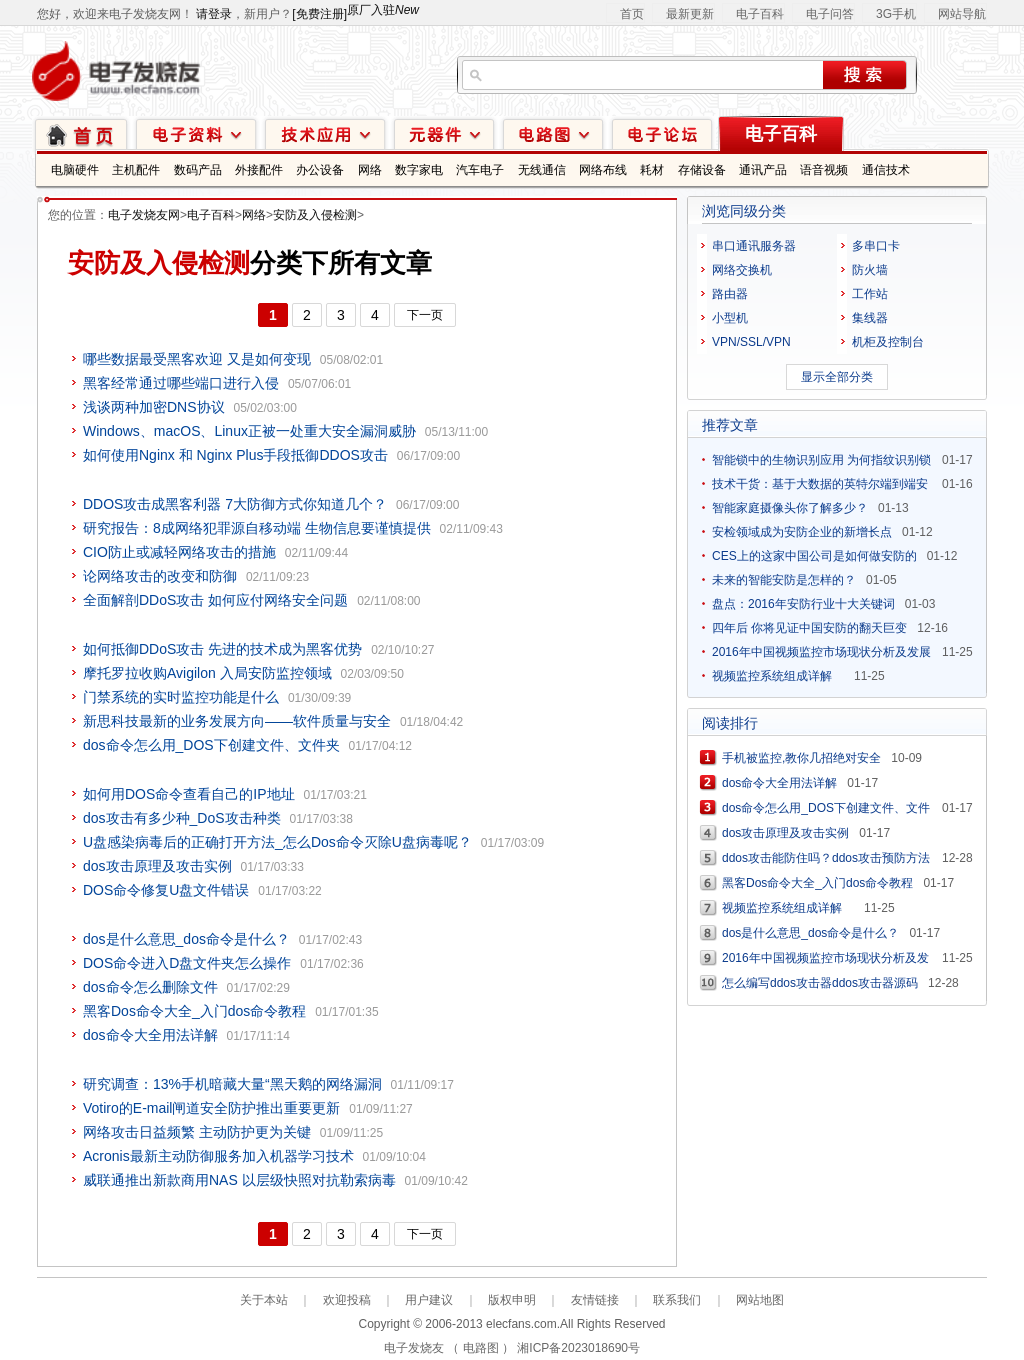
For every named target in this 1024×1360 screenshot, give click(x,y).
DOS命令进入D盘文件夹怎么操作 (187, 963)
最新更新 (690, 14)
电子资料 (196, 133)
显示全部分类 (837, 377)
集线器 (870, 318)
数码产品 (198, 170)
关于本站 (264, 1300)
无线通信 (542, 170)
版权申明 (512, 1300)
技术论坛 (662, 133)
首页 (632, 14)
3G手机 (896, 14)
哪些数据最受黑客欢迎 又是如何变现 (197, 359)
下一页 (425, 315)
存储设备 (702, 170)
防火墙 (870, 270)
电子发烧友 (414, 1348)
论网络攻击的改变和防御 (160, 576)
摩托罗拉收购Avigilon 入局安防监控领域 (207, 673)
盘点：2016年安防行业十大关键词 (803, 604)
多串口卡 (876, 246)
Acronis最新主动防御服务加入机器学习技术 (218, 1156)
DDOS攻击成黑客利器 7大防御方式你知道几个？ (235, 504)
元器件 (444, 133)
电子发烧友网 (144, 215)
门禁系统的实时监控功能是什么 (181, 697)
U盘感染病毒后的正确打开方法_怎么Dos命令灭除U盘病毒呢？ (277, 842)
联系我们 (677, 1300)
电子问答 (830, 14)
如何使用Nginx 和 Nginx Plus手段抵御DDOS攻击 (235, 455)
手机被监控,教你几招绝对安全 (801, 758)
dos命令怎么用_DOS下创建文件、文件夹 (211, 745)
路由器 (730, 294)
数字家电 (419, 170)
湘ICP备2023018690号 (578, 1348)
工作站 (870, 294)
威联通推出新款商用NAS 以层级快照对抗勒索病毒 (239, 1180)
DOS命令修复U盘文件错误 (166, 890)
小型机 (730, 318)
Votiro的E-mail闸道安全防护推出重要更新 (211, 1108)
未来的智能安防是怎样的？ (784, 580)
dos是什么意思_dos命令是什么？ (186, 939)
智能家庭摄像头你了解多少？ (790, 508)
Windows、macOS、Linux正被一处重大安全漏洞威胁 (249, 431)
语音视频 (824, 170)
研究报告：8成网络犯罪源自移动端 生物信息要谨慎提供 (257, 528)
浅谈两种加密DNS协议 (154, 407)
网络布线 (603, 170)
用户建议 (429, 1300)
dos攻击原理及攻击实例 (157, 866)
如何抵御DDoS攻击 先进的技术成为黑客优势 (222, 649)
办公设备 (320, 170)
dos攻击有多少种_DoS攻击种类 (182, 818)
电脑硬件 (75, 170)
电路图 (553, 133)
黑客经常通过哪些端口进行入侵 (181, 383)
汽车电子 (480, 170)
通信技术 (886, 170)
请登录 (214, 14)
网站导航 (962, 14)
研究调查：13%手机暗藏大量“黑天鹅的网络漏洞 (232, 1084)
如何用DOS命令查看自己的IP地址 (189, 794)
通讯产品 (763, 170)
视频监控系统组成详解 (778, 676)
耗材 (652, 170)
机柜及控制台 (888, 342)
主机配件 (136, 170)
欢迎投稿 (347, 1300)
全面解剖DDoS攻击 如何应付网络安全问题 (215, 600)
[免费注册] (319, 14)
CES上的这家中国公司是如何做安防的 (814, 556)
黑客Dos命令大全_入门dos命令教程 (194, 1011)
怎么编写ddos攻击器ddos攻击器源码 (820, 983)
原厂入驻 (383, 10)
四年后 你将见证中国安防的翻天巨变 (809, 628)
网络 (370, 170)
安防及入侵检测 (315, 215)
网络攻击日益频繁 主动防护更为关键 (197, 1132)
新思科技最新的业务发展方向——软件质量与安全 (237, 721)
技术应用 (325, 133)
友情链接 (595, 1300)
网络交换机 (742, 270)
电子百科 (760, 14)
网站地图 (760, 1300)
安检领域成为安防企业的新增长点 (802, 532)
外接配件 (259, 170)
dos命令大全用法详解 (150, 1035)
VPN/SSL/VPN (751, 342)
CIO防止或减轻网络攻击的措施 (179, 552)
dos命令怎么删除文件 (150, 987)
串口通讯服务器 (754, 246)
